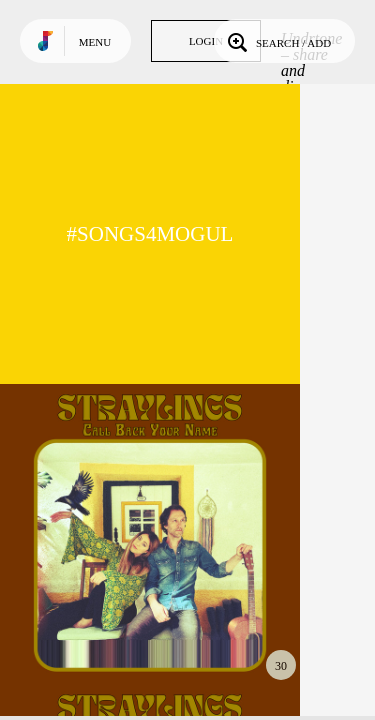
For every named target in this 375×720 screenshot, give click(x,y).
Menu (95, 42)
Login (206, 41)
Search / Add (277, 41)
